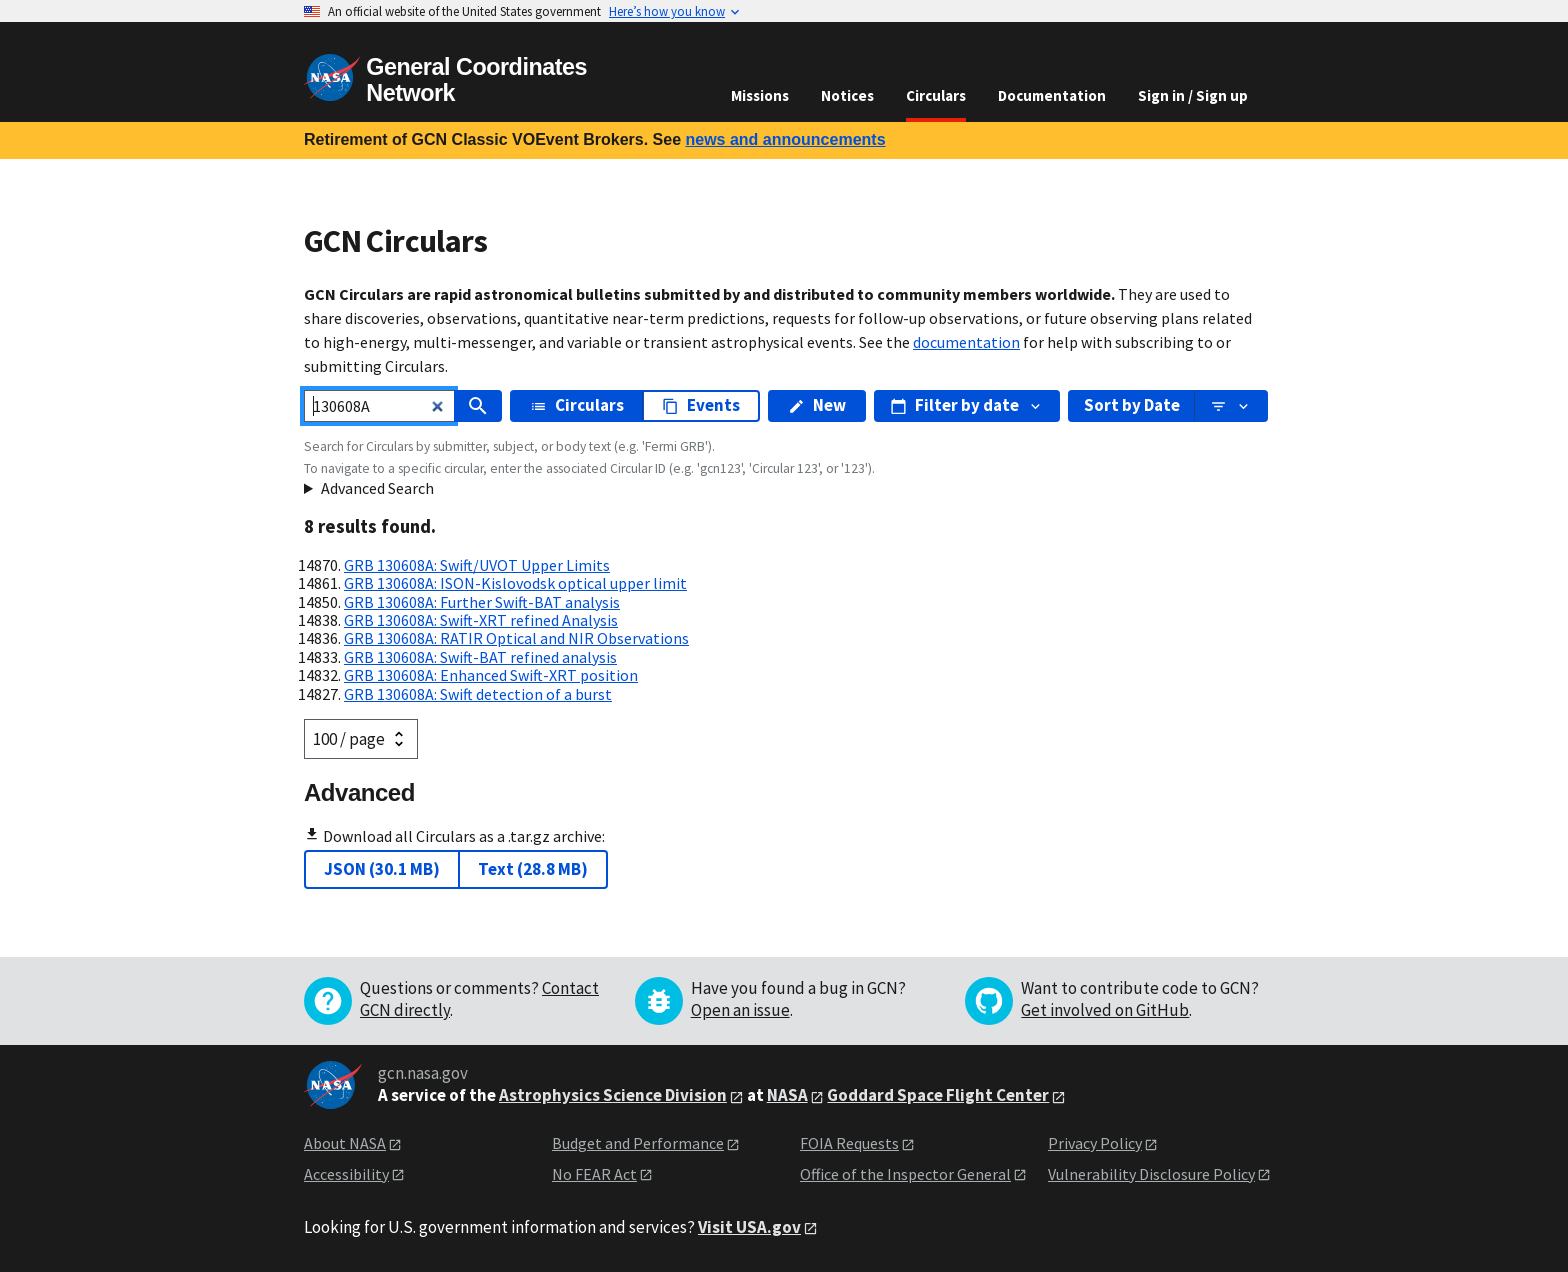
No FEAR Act (594, 1174)
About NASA (345, 1143)
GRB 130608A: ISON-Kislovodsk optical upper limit (515, 583)
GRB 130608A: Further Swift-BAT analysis (482, 602)
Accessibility (346, 1174)
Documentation (1052, 95)
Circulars (936, 95)
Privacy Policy (1095, 1143)
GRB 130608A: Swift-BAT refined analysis (480, 657)
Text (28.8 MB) (533, 869)
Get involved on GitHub (1105, 1010)
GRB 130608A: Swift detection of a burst (478, 694)
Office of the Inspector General (905, 1174)
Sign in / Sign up (1193, 95)
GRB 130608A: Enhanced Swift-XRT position (491, 675)
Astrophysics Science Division (613, 1095)
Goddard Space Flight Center (938, 1095)
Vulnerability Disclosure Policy (1151, 1174)
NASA (787, 1095)
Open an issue (740, 1010)
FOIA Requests (849, 1143)
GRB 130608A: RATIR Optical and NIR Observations (516, 638)
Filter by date (967, 405)
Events (701, 405)
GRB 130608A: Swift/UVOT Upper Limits (477, 565)
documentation (966, 342)
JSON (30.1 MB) (382, 869)
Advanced (359, 792)
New (817, 405)
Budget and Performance (638, 1143)
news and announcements (785, 139)
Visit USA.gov (749, 1227)
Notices (847, 95)
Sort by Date (1132, 405)
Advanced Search (377, 488)
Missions (760, 95)
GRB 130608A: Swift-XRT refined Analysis (481, 620)
